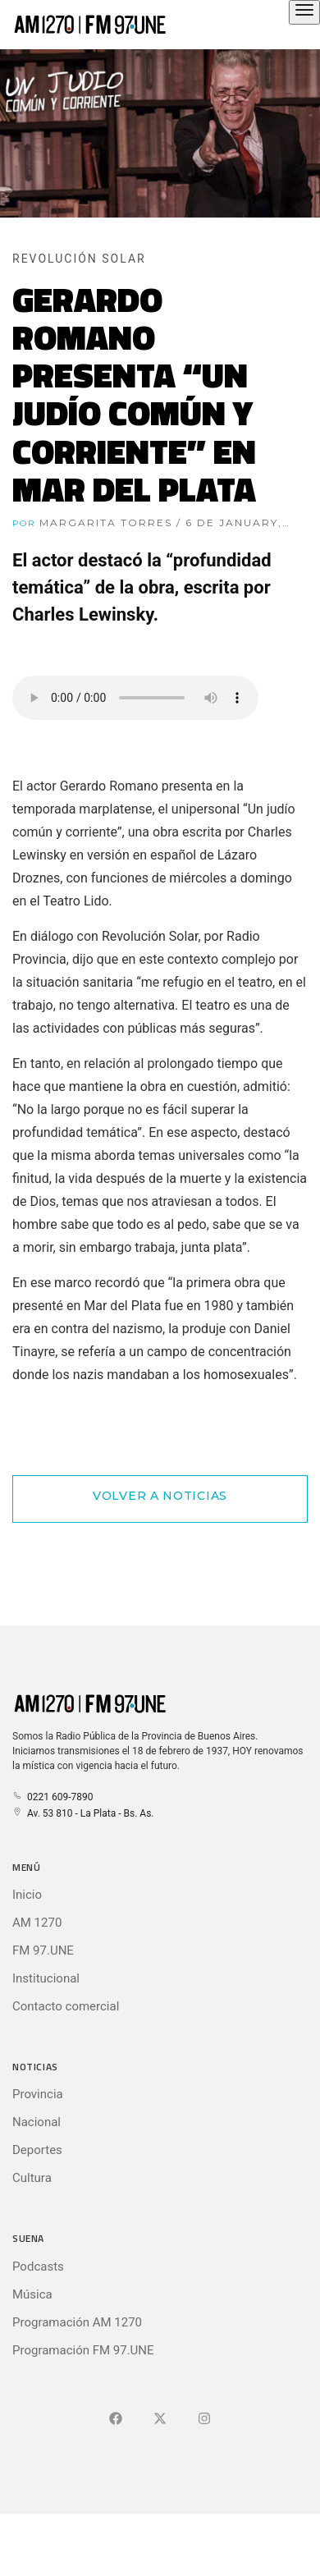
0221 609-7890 (52, 1797)
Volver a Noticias (160, 1495)
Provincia (37, 2094)
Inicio (27, 1894)
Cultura (32, 2177)
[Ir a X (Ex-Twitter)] (160, 2419)
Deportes (37, 2150)
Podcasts (38, 2266)
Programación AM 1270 (77, 2322)
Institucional (46, 1978)
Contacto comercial (65, 2006)
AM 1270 (37, 1922)
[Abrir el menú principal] (304, 12)
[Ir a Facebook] (115, 2419)
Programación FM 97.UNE (83, 2350)
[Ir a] (204, 2419)
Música (32, 2294)
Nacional (36, 2122)
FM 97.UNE (43, 1950)
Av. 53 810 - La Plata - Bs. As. (82, 1813)
